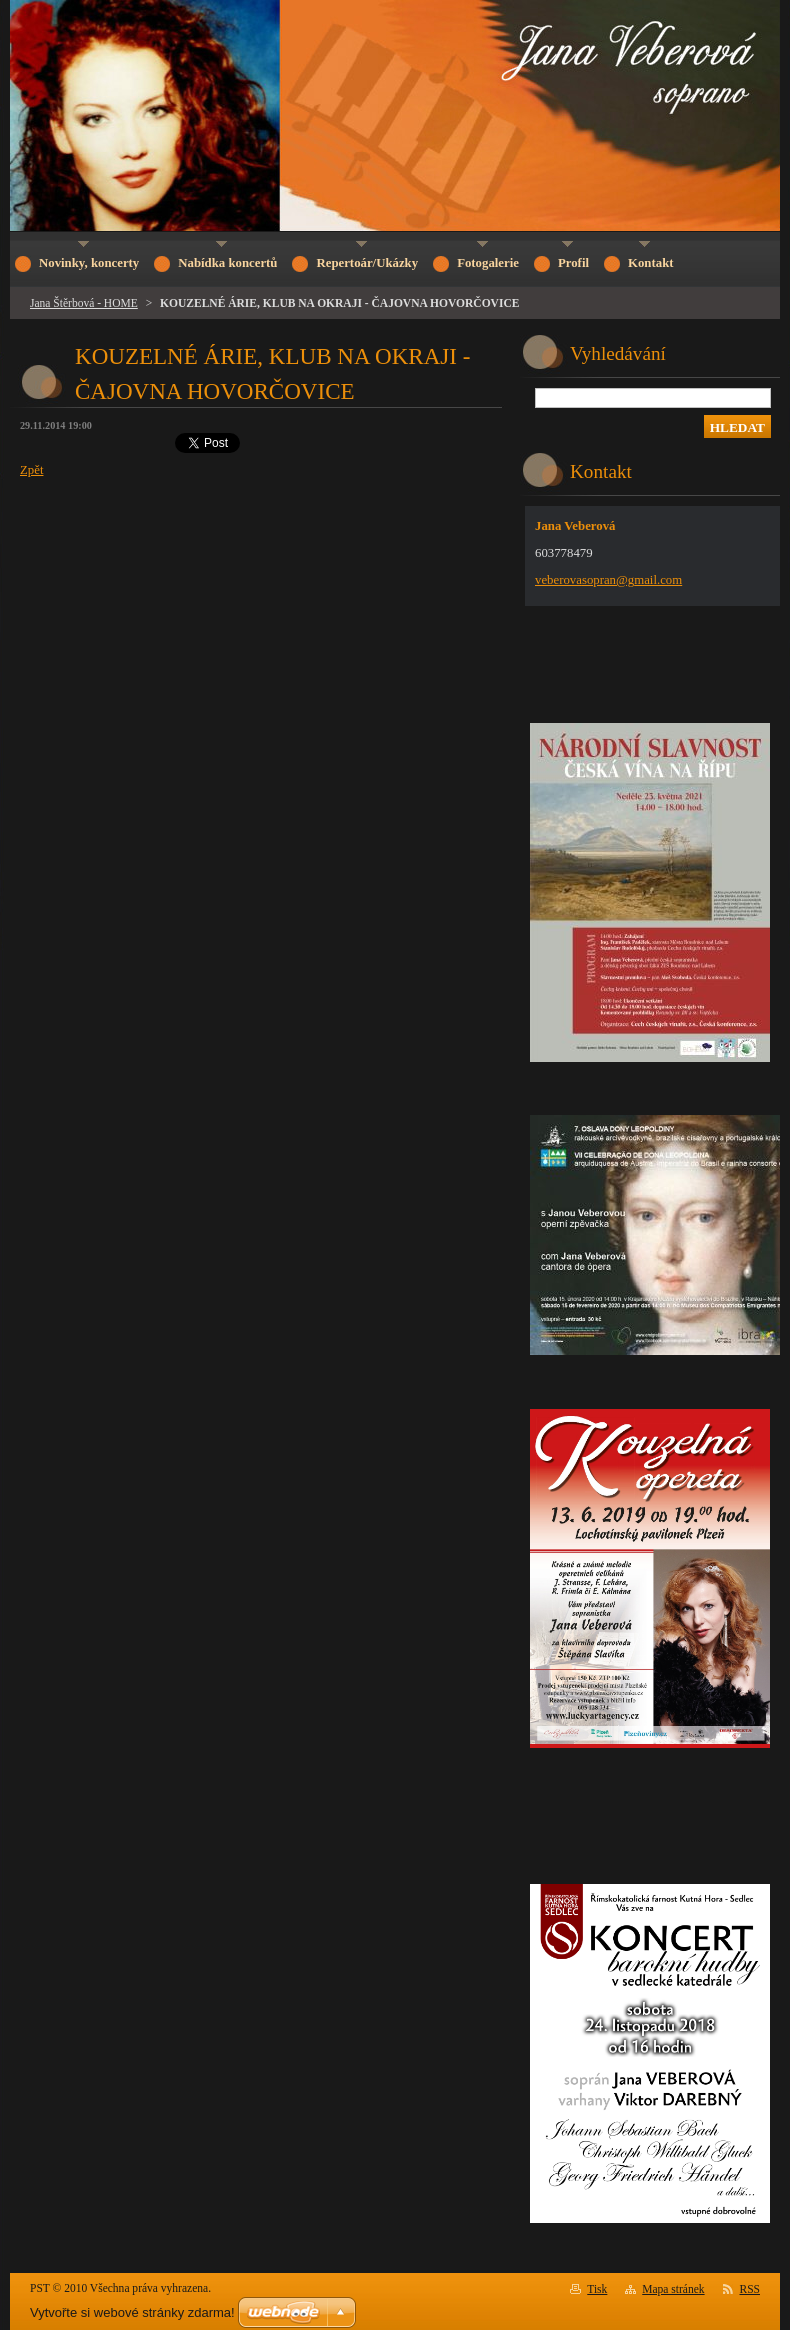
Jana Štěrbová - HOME (84, 303)
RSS (750, 2289)
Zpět (31, 470)
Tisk (597, 2289)
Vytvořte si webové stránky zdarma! (132, 2312)
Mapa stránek (673, 2289)
